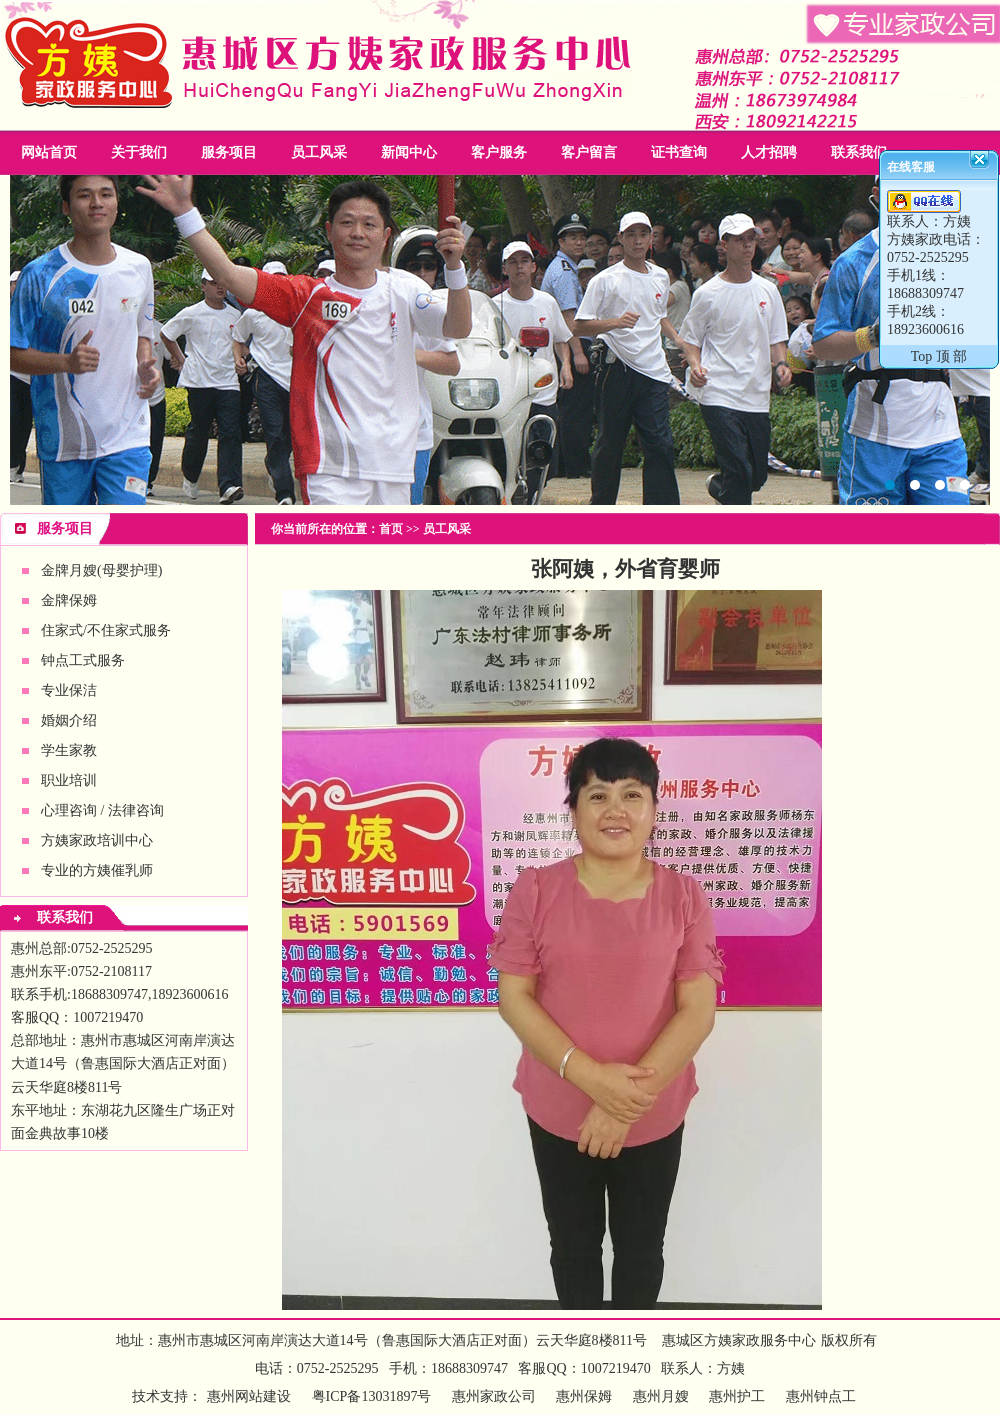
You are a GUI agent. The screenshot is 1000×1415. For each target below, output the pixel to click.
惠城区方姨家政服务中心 (739, 1340)
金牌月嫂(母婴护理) (101, 570)
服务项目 (229, 152)
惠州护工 (737, 1396)
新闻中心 (409, 152)
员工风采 (319, 152)
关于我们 (139, 152)
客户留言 (589, 152)
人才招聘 (769, 152)
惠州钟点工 (821, 1396)
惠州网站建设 (249, 1396)
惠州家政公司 (500, 340)
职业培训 (69, 780)
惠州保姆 (584, 1396)
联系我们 (859, 152)
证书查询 (679, 152)
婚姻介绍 (69, 720)
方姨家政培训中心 (97, 840)
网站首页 (49, 152)
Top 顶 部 (939, 356)
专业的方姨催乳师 (97, 870)
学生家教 (69, 750)
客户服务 (499, 152)
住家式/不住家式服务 (106, 630)
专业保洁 (69, 690)
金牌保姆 (69, 600)
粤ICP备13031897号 (369, 1396)
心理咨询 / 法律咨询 (102, 810)
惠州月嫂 (661, 1396)
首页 (391, 529)
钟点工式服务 (83, 660)
